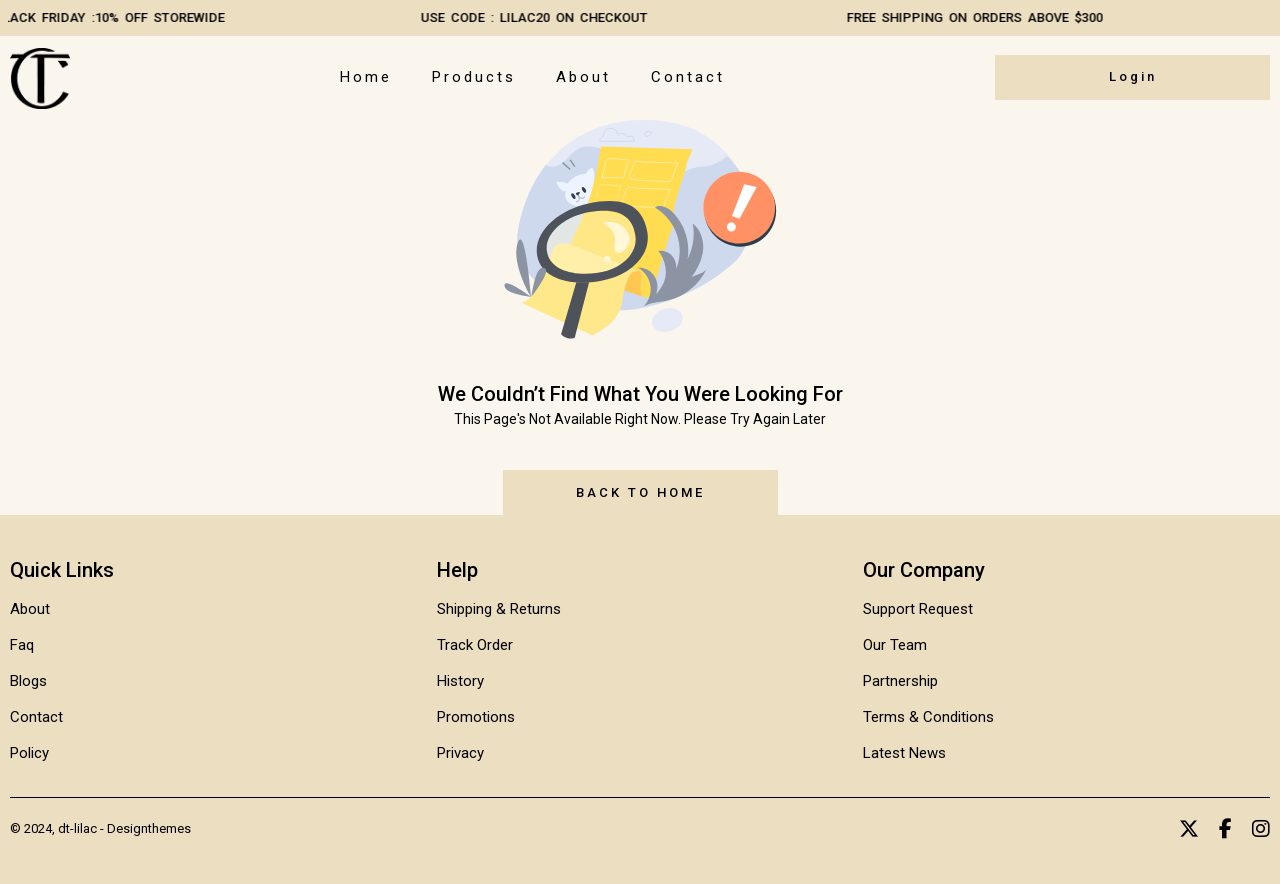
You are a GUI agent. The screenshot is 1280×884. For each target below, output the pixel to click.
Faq (22, 645)
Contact (688, 77)
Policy (29, 753)
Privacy (460, 753)
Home (366, 77)
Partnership (900, 681)
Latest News (904, 753)
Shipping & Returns (499, 609)
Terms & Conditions (928, 717)
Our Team (895, 645)
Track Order (475, 645)
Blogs (28, 681)
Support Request (918, 609)
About (583, 77)
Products (474, 77)
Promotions (476, 717)
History (460, 681)
